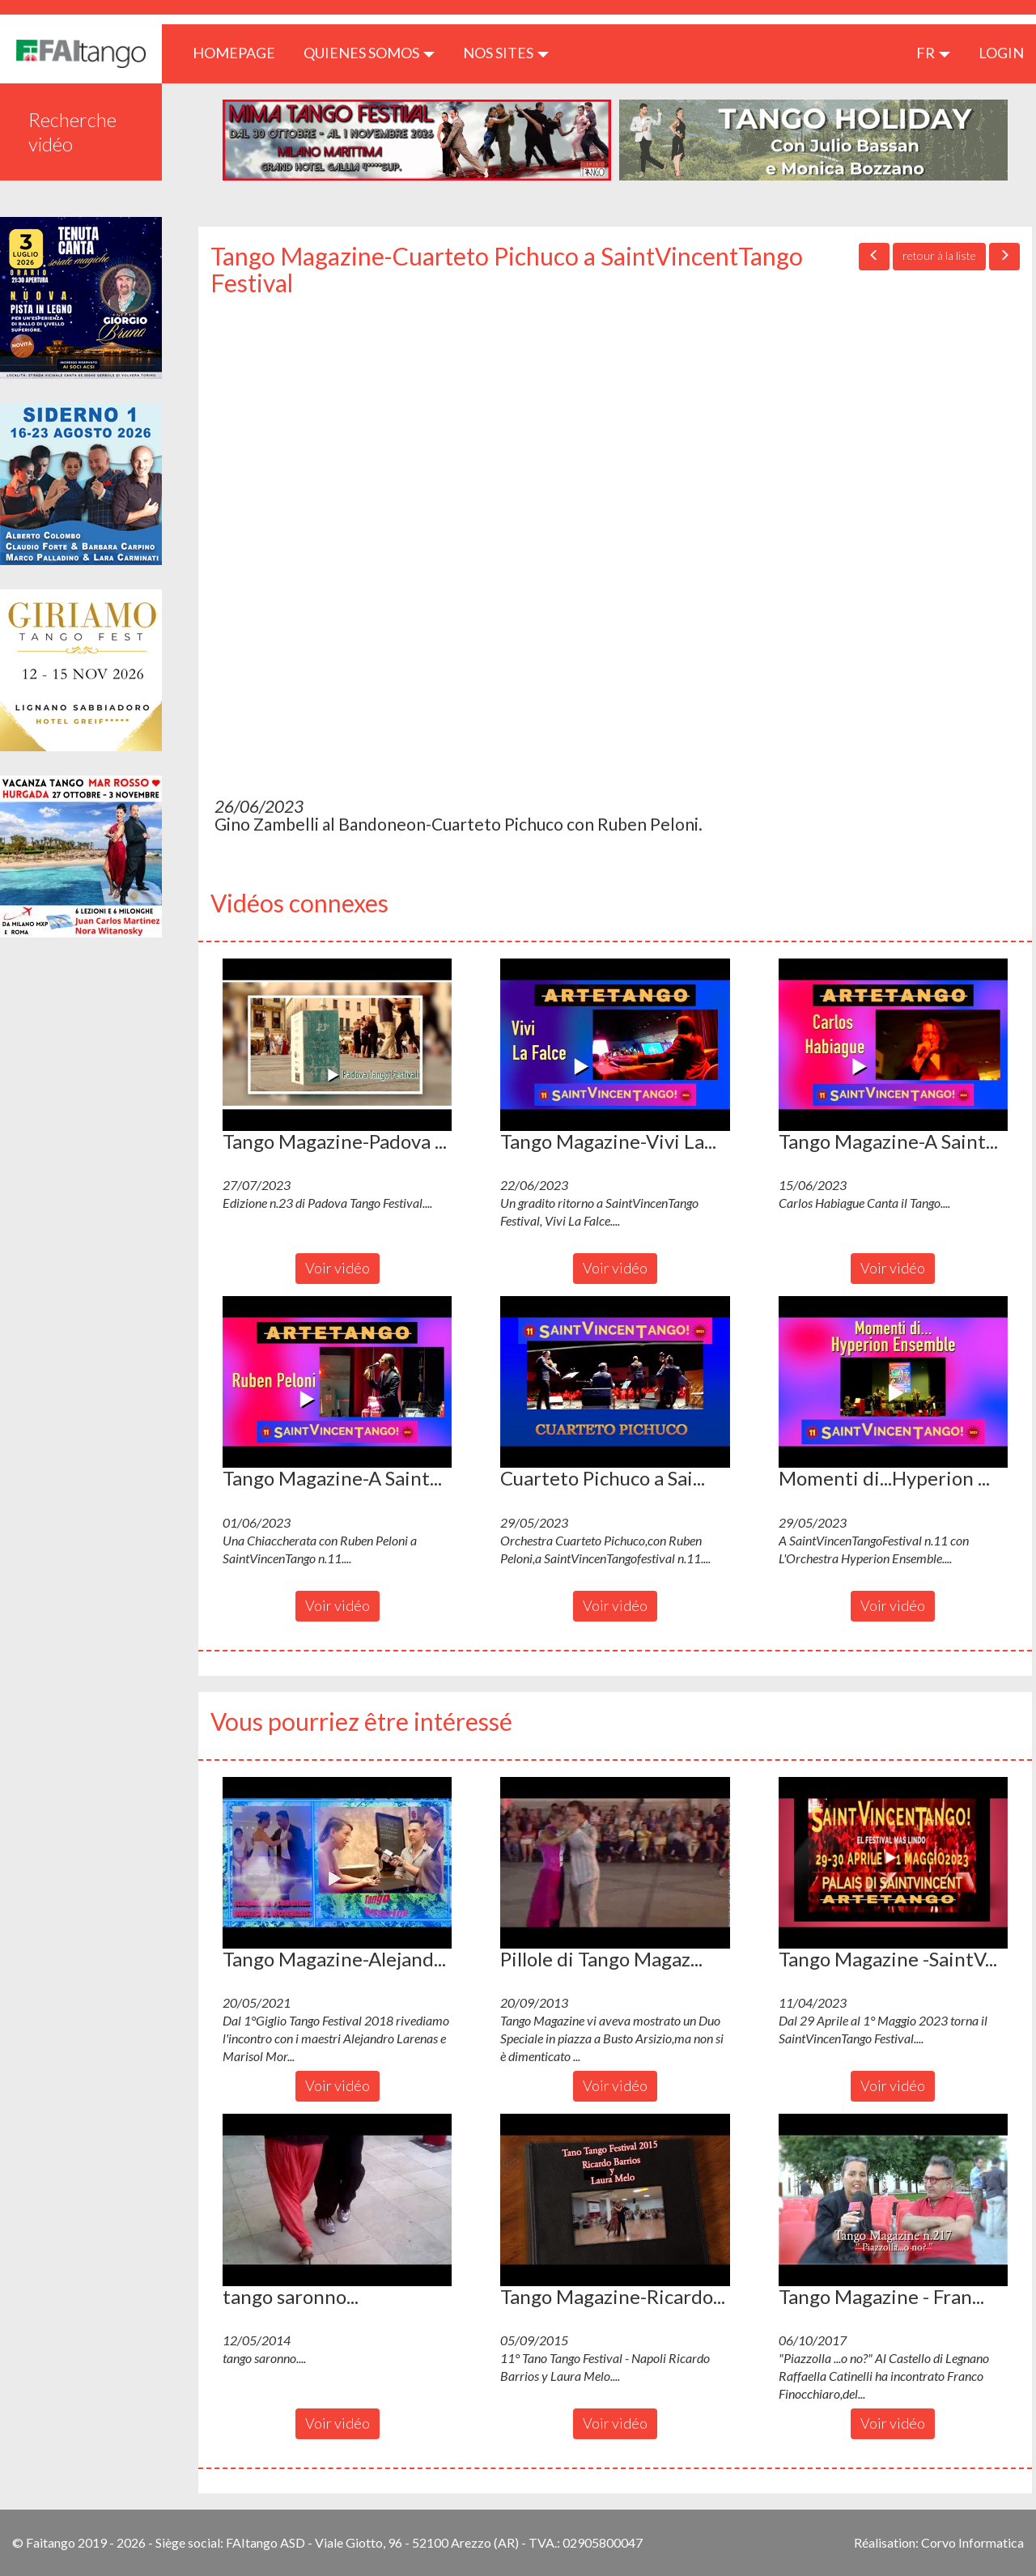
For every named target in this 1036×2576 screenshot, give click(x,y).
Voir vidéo (337, 1268)
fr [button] (933, 53)
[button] (337, 1044)
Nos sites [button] (506, 53)
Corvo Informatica (972, 2542)
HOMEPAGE (240, 52)
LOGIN (1001, 53)
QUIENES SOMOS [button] (369, 53)
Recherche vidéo (72, 131)
